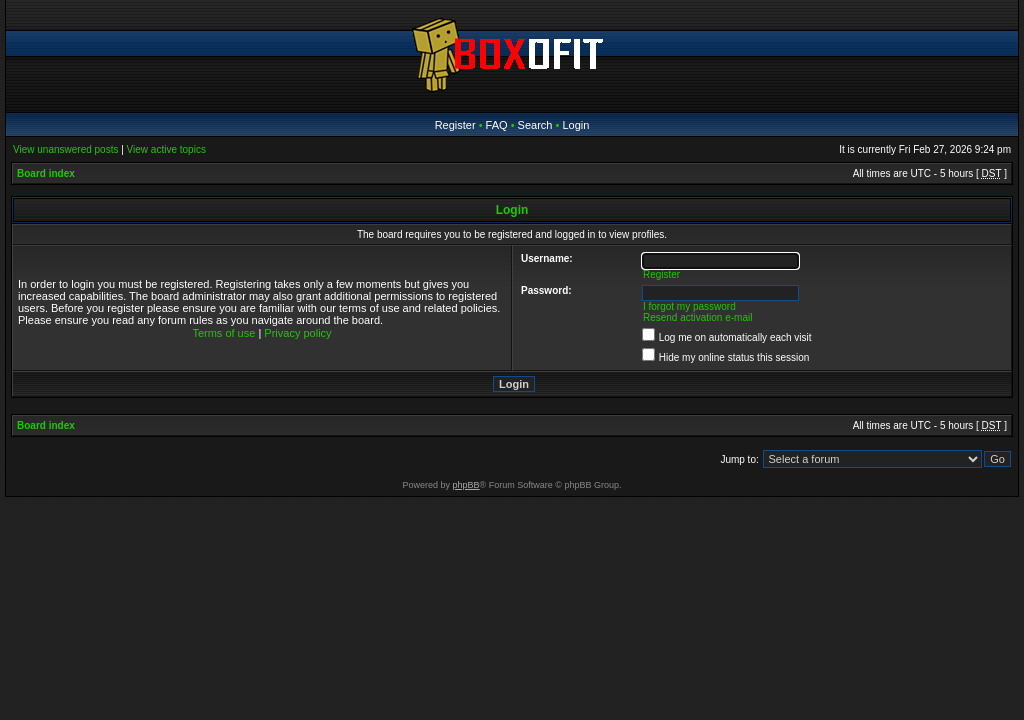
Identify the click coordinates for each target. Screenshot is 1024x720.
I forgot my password (689, 306)
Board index (46, 173)
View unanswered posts (65, 149)
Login (575, 125)
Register (455, 125)
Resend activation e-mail (698, 317)
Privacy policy (297, 333)
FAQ (497, 125)
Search (535, 125)
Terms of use (223, 333)
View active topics (166, 149)
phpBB (466, 485)
